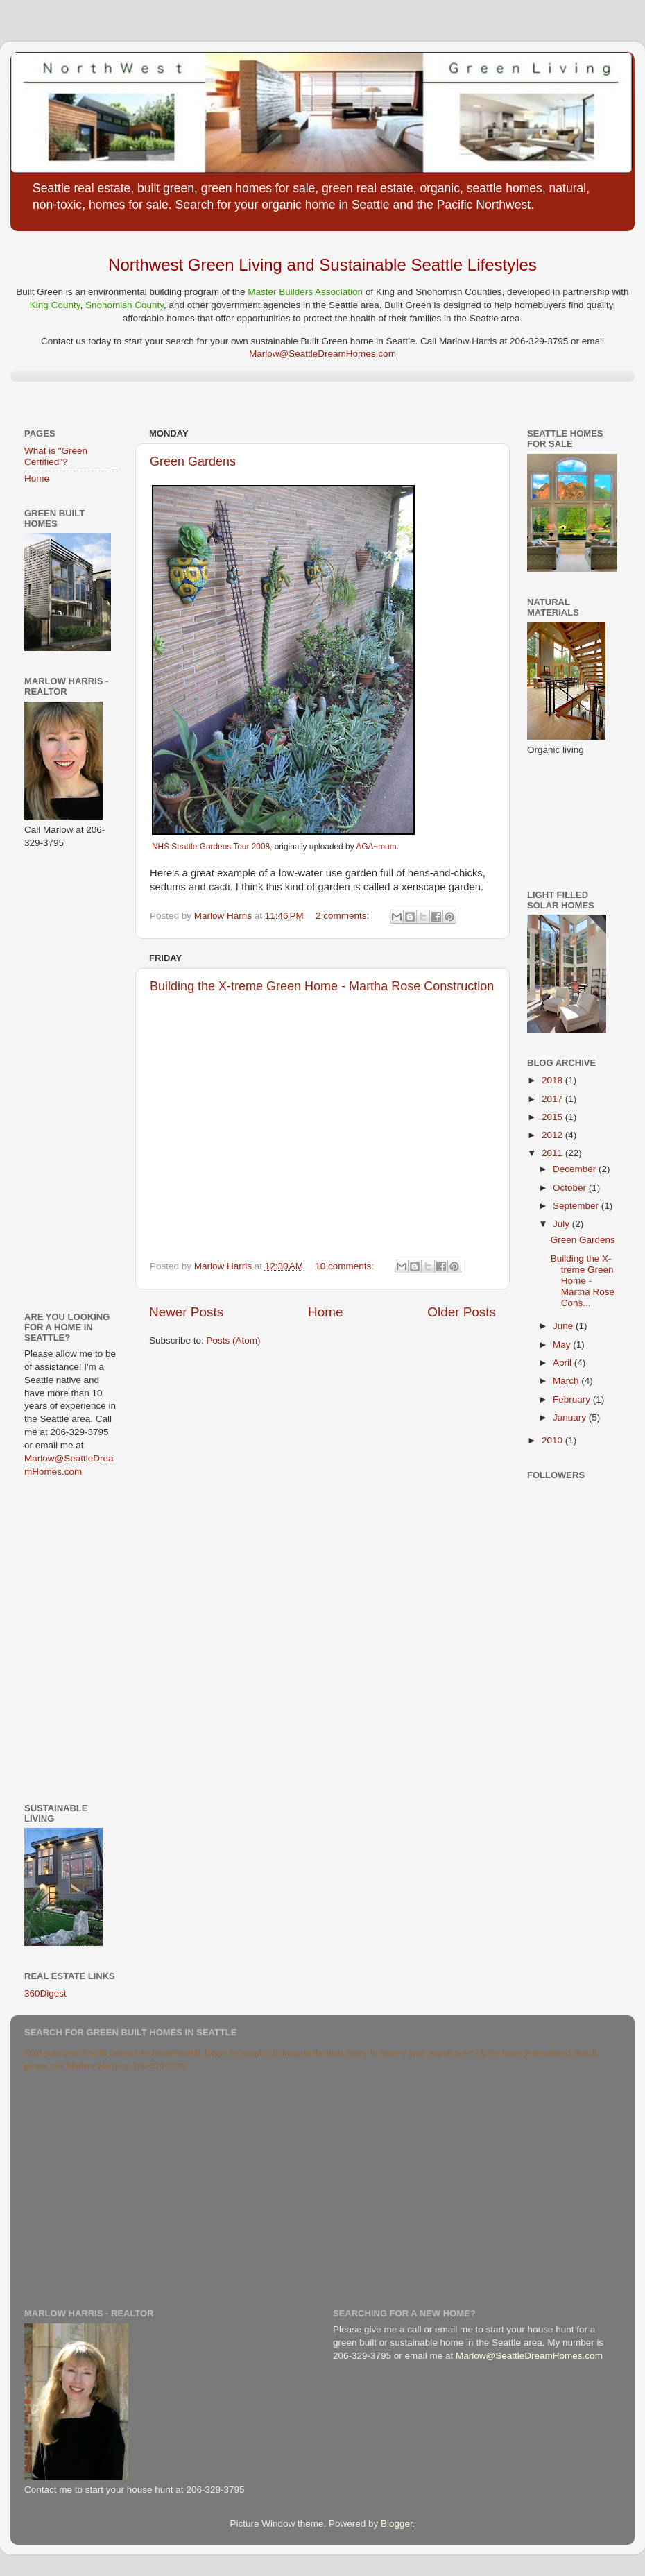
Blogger (397, 2523)
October (571, 1188)
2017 (553, 1099)
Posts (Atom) (234, 1340)
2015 (553, 1117)
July (562, 1224)
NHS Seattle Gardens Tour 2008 (211, 846)
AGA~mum (376, 846)
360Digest (45, 1993)
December (576, 1169)
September (577, 1206)
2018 (553, 1080)
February (573, 1399)
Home (325, 1312)
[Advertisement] (66, 1079)
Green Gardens (193, 461)
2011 (553, 1153)
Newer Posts (186, 1312)
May (563, 1344)
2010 (553, 1440)
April (563, 1362)
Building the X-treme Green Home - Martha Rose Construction (322, 986)
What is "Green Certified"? (55, 456)
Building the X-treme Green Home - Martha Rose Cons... (582, 1281)
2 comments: (344, 915)
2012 (553, 1135)
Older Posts (461, 1312)
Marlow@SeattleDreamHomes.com (322, 353)
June (564, 1326)
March (567, 1380)
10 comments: (346, 1266)
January (571, 1417)
